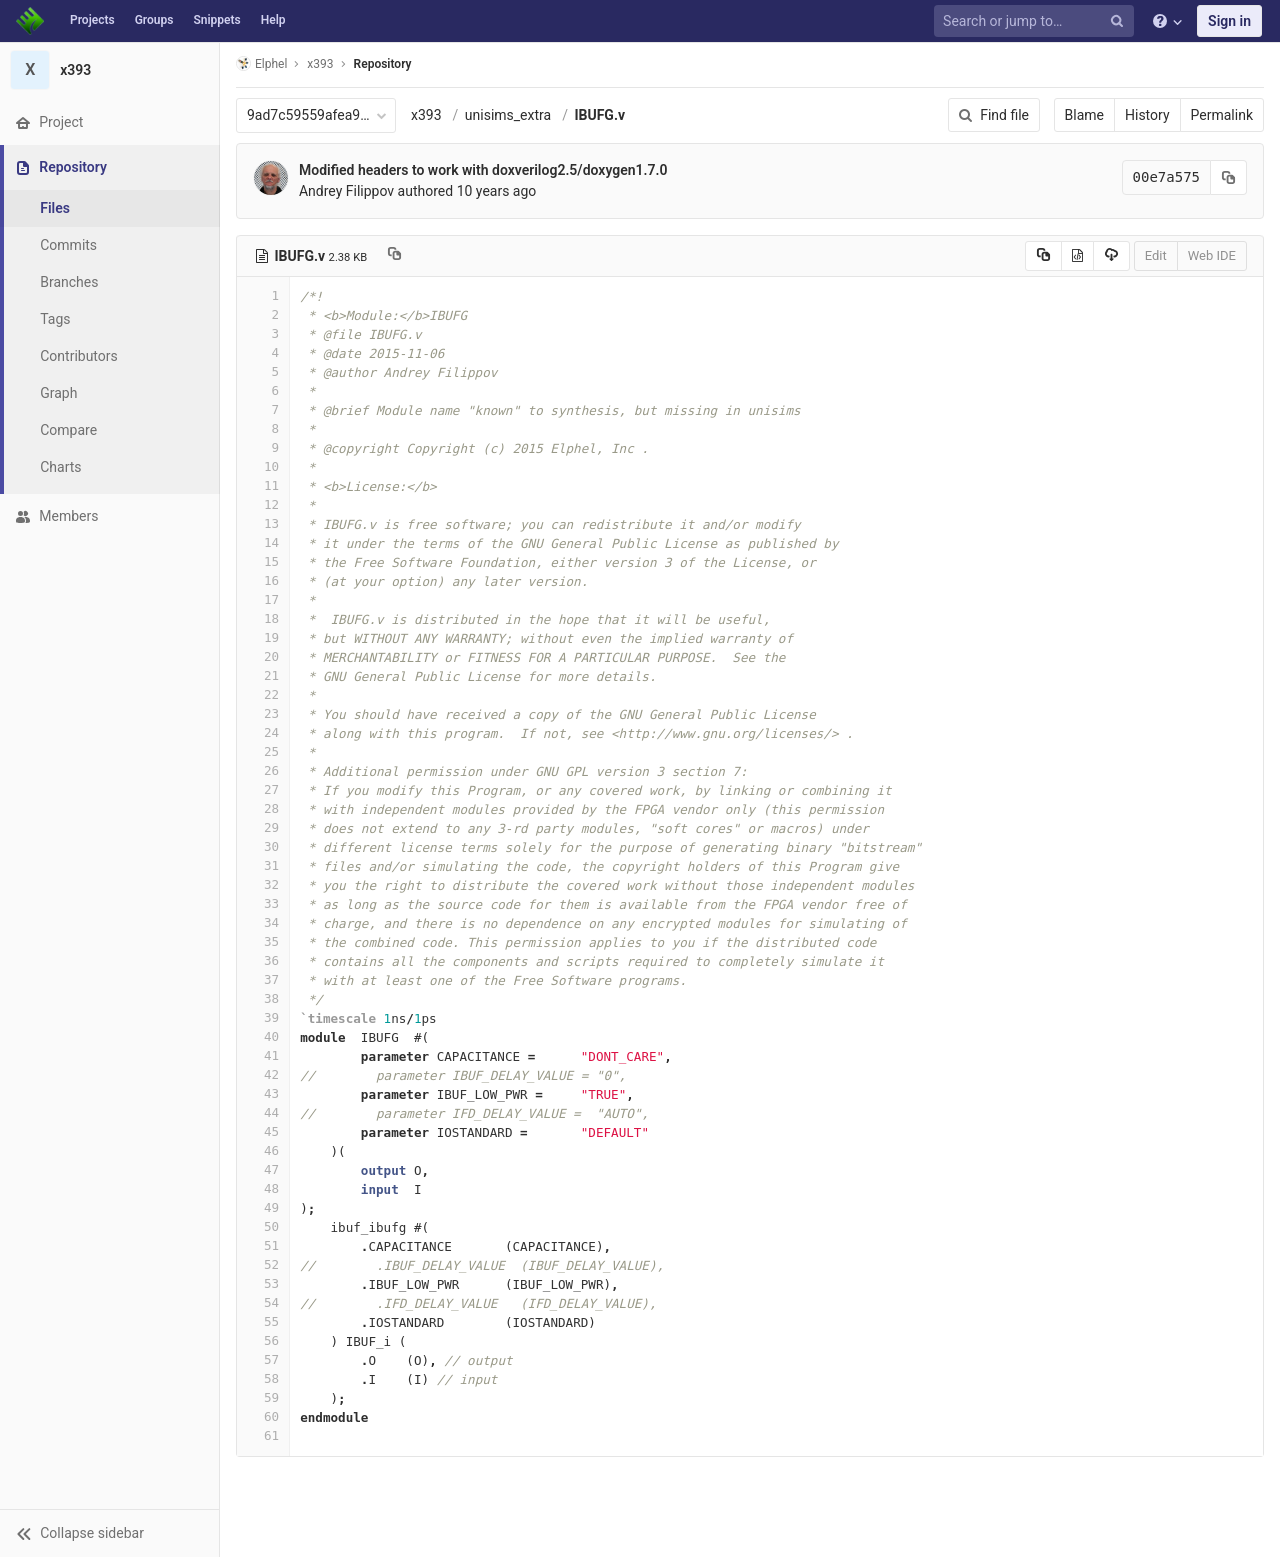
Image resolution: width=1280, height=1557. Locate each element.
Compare (68, 430)
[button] (109, 1533)
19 (263, 637)
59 (263, 1397)
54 (263, 1302)
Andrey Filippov (346, 191)
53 (263, 1283)
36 (263, 960)
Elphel (261, 63)
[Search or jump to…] (1037, 21)
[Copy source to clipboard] (1043, 256)
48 (263, 1188)
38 (263, 998)
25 (263, 751)
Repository (383, 64)
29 (263, 827)
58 (263, 1378)
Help (273, 20)
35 (263, 941)
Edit (1156, 255)
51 (263, 1245)
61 (263, 1435)
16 (263, 580)
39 (263, 1017)
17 (263, 599)
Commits (68, 245)
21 (263, 675)
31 (263, 865)
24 (263, 732)
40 (263, 1036)
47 (263, 1169)
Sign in (1229, 21)
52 (263, 1264)
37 (263, 979)
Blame (1084, 115)
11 (263, 485)
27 (263, 789)
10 (263, 466)
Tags (55, 319)
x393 (426, 115)
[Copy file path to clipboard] (394, 256)
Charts (60, 467)
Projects (92, 20)
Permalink (1222, 115)
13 (263, 523)
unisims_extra (508, 115)
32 (263, 884)
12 (263, 504)
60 (263, 1416)
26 (263, 770)
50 (263, 1226)
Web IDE (1212, 255)
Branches (69, 282)
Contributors (79, 356)
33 (263, 903)
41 (263, 1055)
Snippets (216, 20)
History (1147, 115)
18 (263, 618)
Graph (58, 393)
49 (263, 1207)
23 (263, 713)
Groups (154, 20)
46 (263, 1150)
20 (263, 656)
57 (263, 1359)
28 (263, 808)
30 (263, 846)
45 (263, 1131)
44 (263, 1112)
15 (263, 561)
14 (263, 542)
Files (55, 208)
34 (263, 922)
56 (263, 1340)
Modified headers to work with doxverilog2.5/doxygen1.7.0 (483, 170)
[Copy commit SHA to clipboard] (1229, 177)
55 (263, 1321)
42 (263, 1074)
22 (263, 694)
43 (263, 1093)
